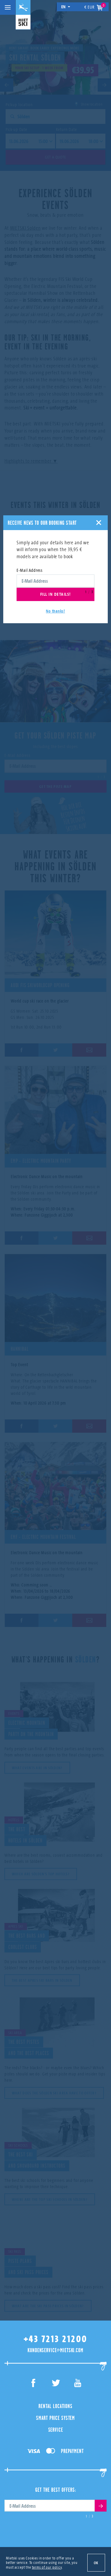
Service (55, 2429)
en (65, 6)
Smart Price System (55, 2418)
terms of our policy (47, 2567)
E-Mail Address (30, 570)
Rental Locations (55, 2406)
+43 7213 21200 (56, 2339)
